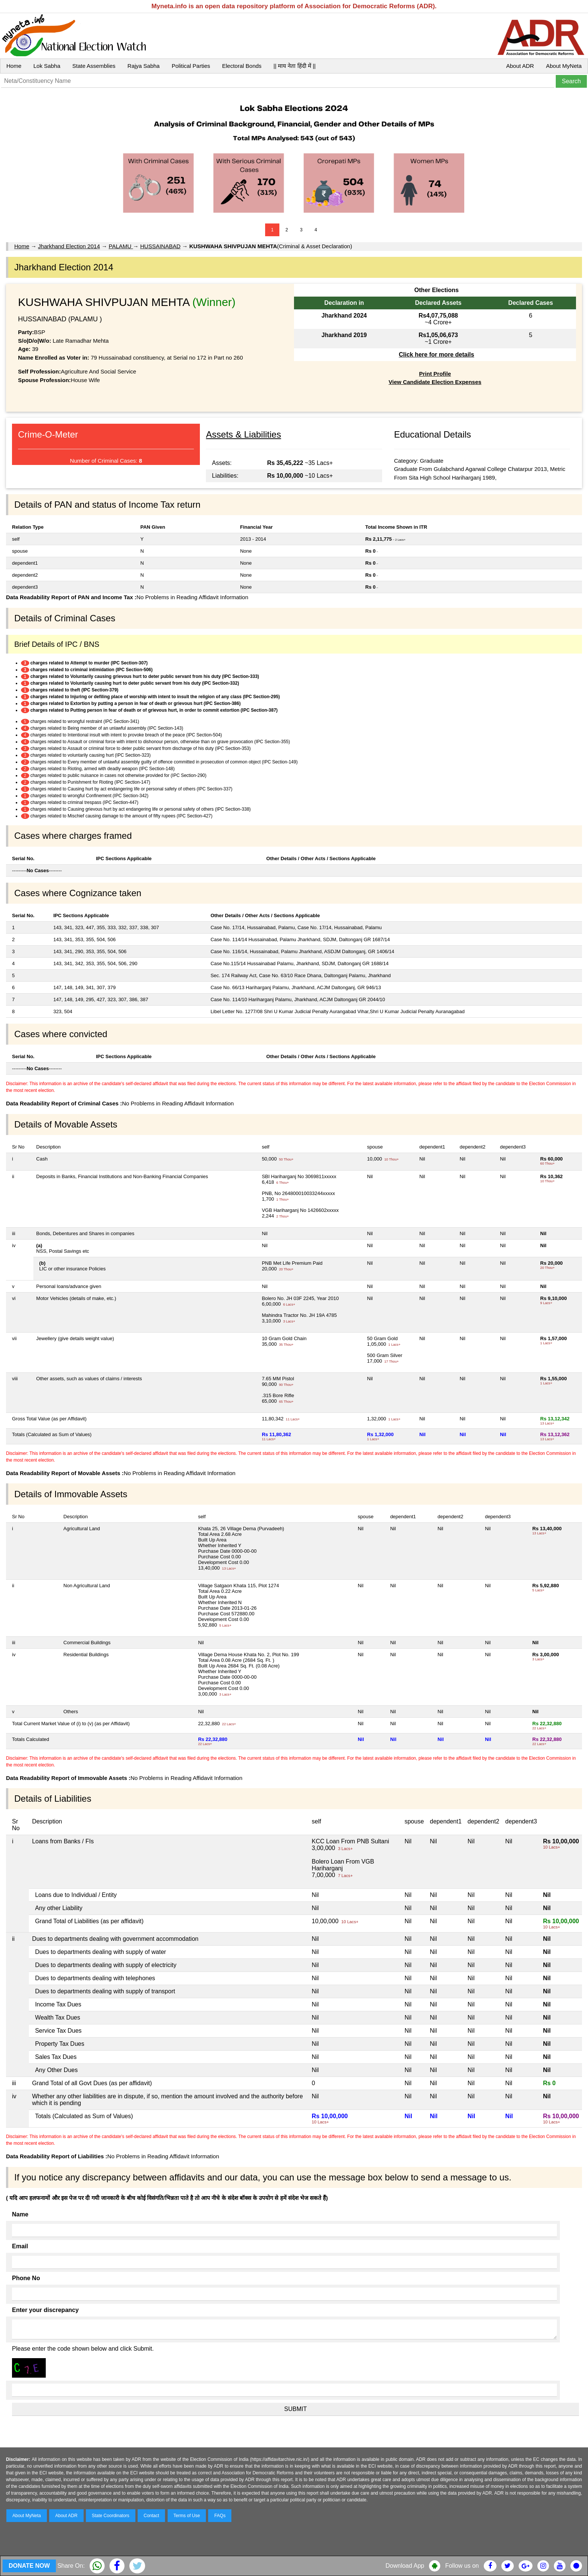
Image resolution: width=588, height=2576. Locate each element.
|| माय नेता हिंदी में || (294, 66)
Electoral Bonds (241, 66)
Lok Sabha (46, 66)
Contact (151, 2515)
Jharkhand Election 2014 (69, 246)
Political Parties (191, 66)
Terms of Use (187, 2515)
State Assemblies (94, 66)
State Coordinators (110, 2515)
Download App (405, 2566)
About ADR (520, 66)
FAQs (219, 2515)
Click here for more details (436, 354)
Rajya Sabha (144, 66)
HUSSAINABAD (160, 246)
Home (13, 66)
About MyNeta (564, 66)
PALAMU (121, 246)
